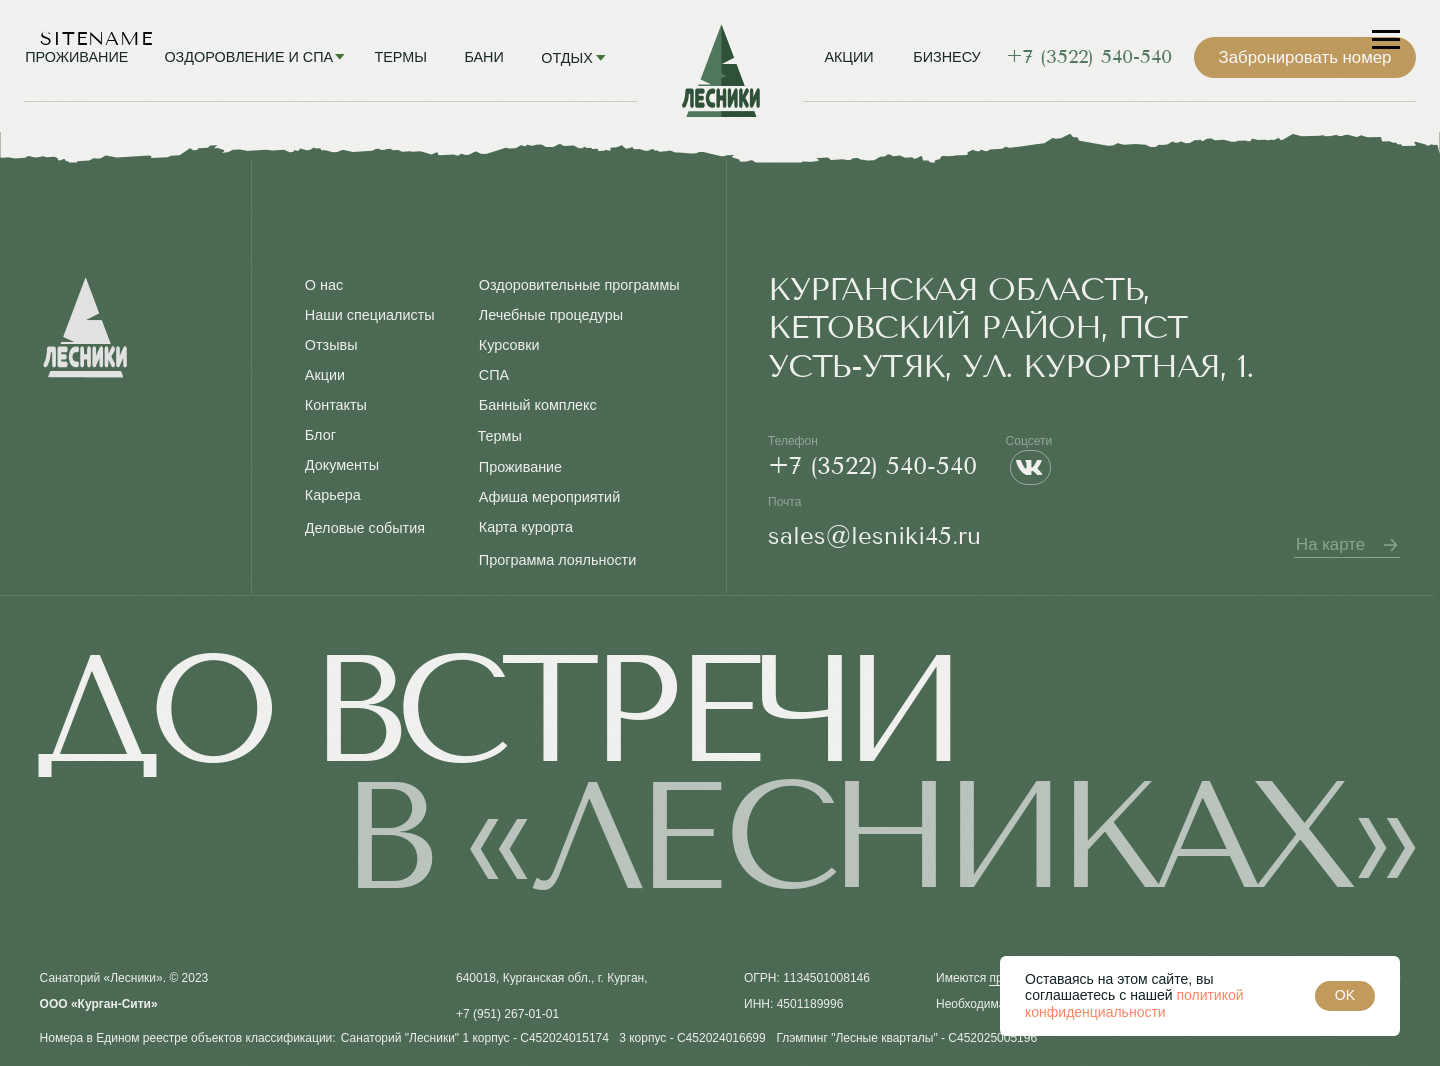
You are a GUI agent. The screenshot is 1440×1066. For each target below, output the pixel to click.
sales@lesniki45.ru (874, 536)
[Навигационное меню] (1386, 40)
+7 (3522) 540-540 (872, 466)
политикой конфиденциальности (1134, 1003)
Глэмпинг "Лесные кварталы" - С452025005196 (906, 1038)
